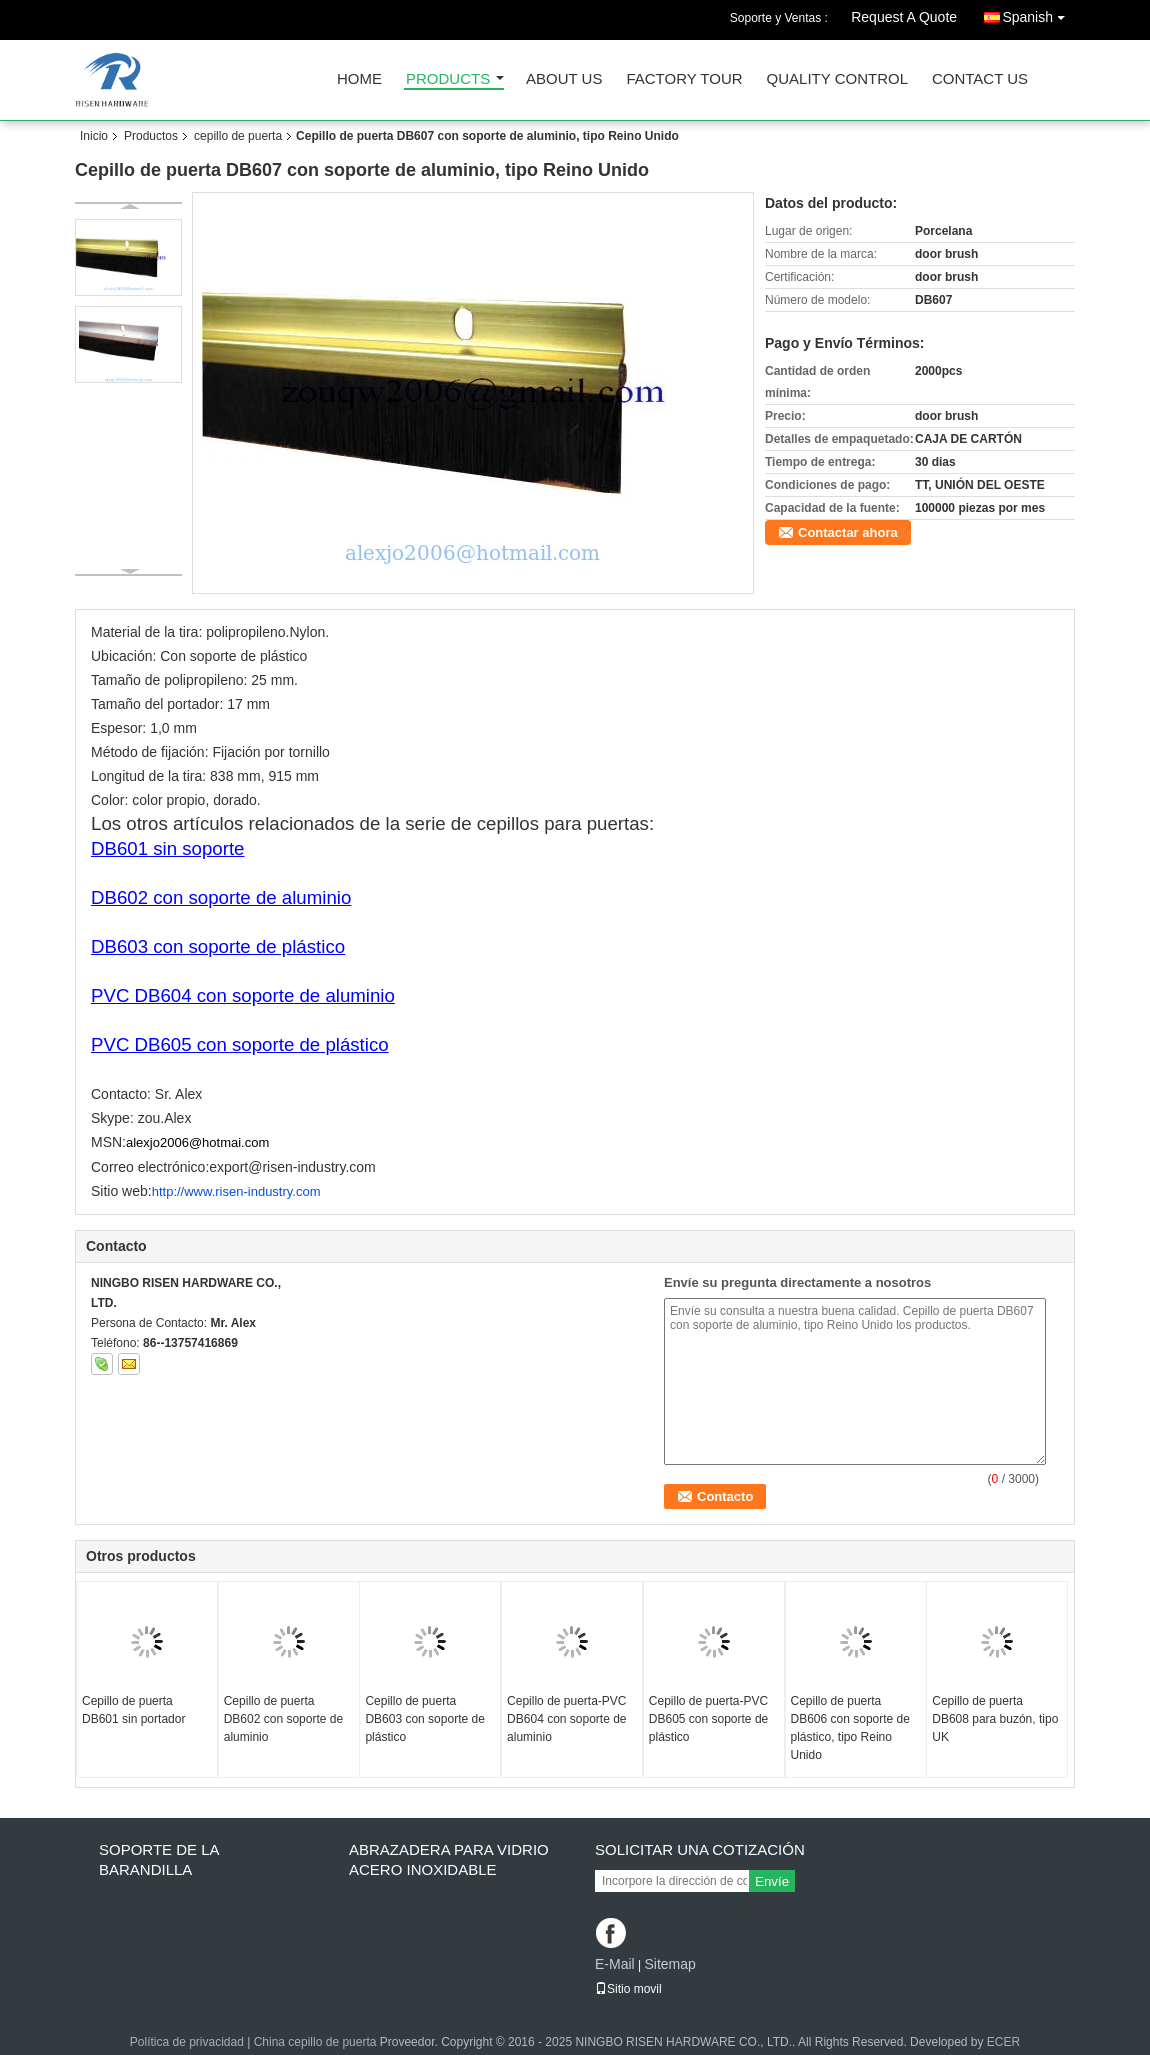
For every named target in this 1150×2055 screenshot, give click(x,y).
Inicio (94, 136)
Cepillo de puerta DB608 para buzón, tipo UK (995, 1719)
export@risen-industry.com (292, 1167)
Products (448, 79)
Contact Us (980, 79)
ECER (1003, 2042)
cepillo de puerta (238, 136)
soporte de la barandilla (159, 1859)
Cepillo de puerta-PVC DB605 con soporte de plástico (708, 1719)
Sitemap (669, 1964)
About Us (564, 79)
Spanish (1038, 13)
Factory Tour (684, 79)
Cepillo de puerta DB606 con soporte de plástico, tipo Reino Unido (850, 1728)
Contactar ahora (848, 532)
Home (359, 79)
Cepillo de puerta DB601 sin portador (133, 1710)
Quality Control (837, 79)
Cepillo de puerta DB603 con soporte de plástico (424, 1719)
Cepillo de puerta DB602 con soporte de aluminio (283, 1719)
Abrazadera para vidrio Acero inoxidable (449, 1859)
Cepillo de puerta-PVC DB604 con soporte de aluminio (566, 1719)
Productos (151, 136)
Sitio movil (628, 1989)
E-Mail (615, 1964)
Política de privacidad (187, 2042)
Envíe (772, 1881)
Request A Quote (904, 17)
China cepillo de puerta (315, 2042)
